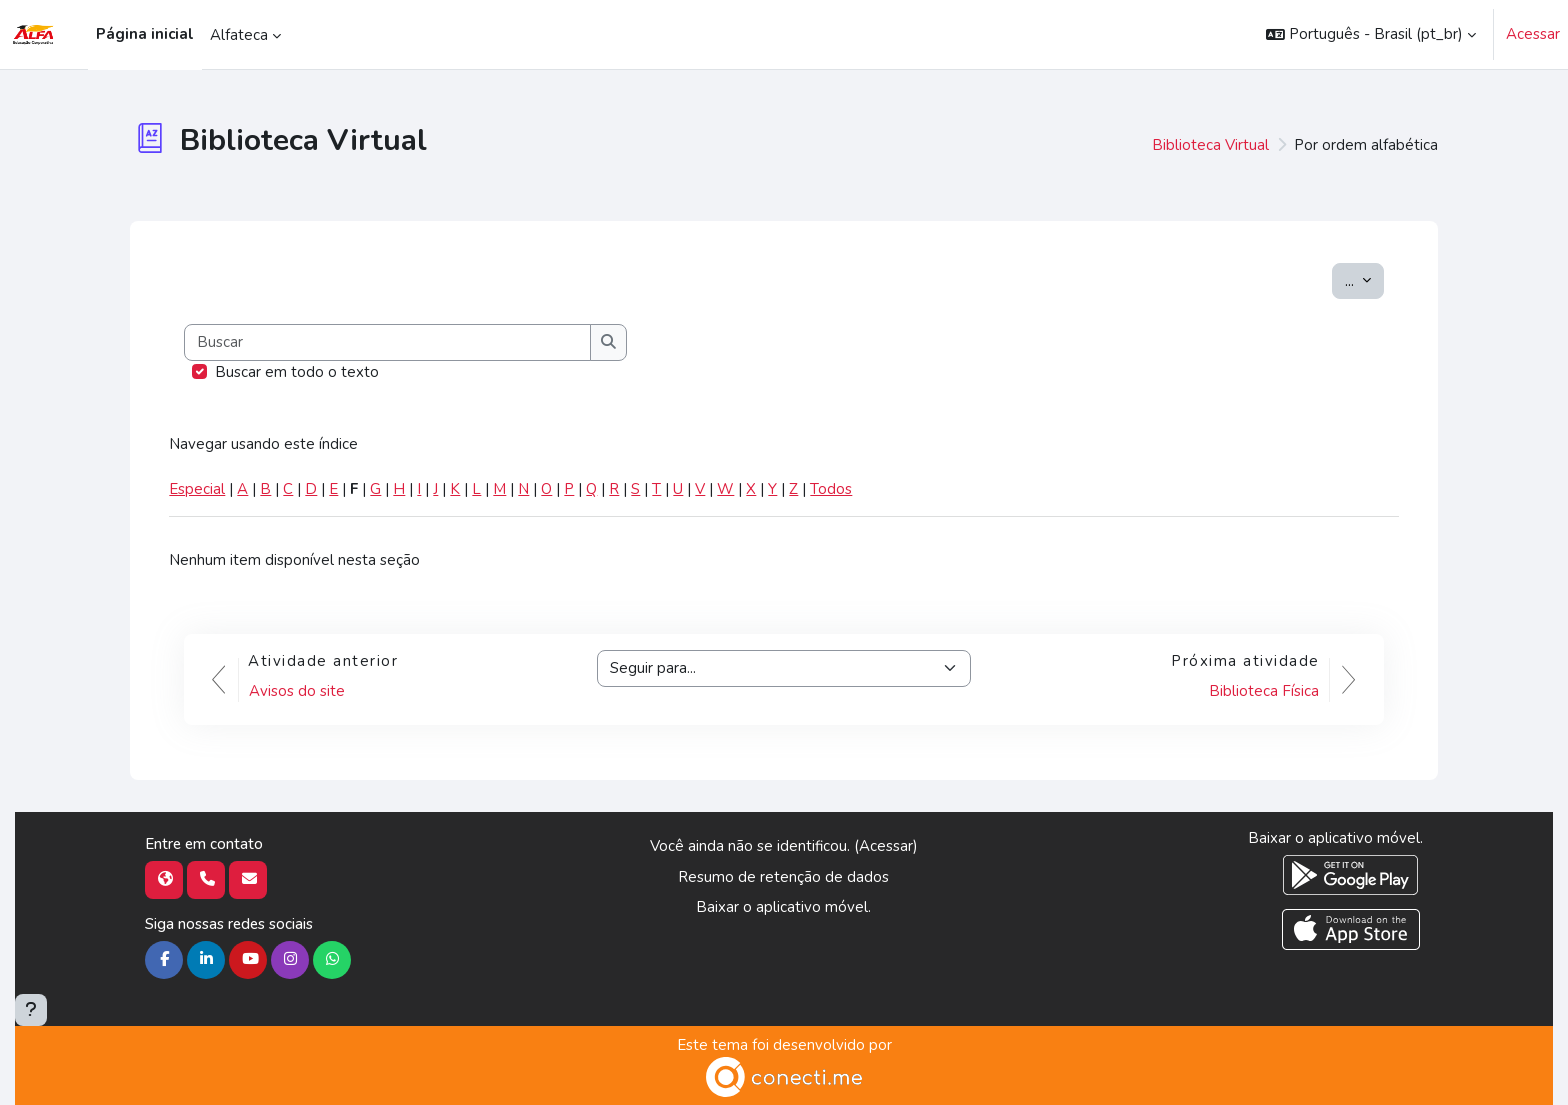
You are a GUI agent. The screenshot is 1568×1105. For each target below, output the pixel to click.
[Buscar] (388, 342)
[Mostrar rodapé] (31, 1010)
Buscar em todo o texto (297, 372)
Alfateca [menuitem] (239, 35)
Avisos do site (297, 691)
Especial (197, 489)
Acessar (1533, 34)
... (1364, 280)
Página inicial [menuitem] (145, 34)
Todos (831, 489)
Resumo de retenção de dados (783, 877)
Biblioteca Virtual (1210, 145)
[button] (1371, 34)
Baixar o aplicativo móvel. (783, 907)
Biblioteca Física (1264, 691)
